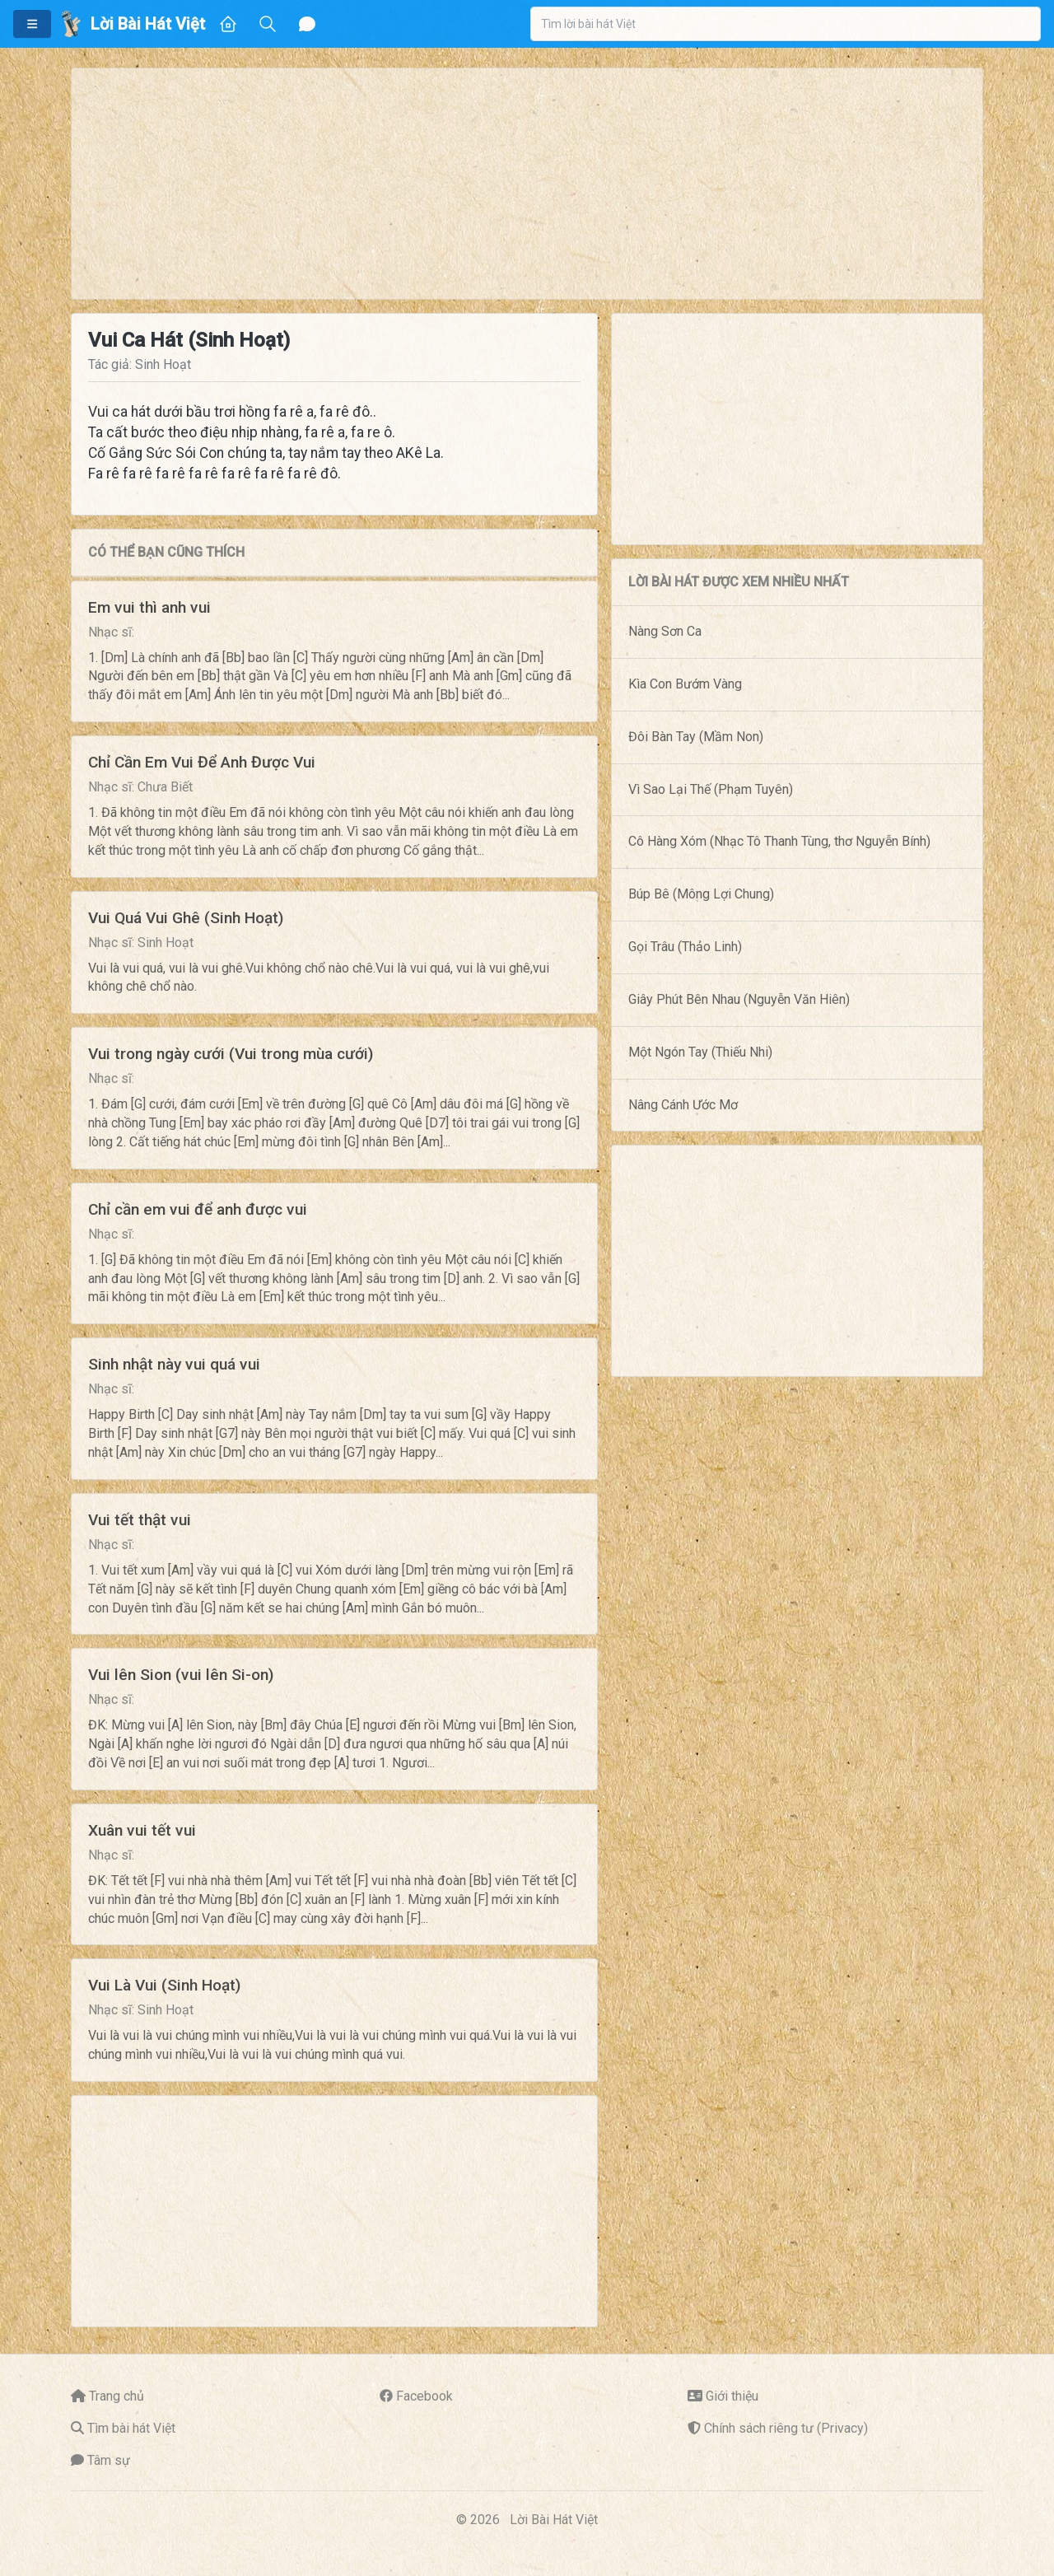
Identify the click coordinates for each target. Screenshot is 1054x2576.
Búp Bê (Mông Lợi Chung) (701, 894)
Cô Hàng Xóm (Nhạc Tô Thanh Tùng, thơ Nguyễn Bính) (779, 841)
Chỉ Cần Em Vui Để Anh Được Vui (201, 762)
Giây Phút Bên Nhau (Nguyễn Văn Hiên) (739, 999)
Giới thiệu (732, 2396)
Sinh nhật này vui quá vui (174, 1364)
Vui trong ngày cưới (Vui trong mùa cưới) (230, 1053)
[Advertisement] (527, 183)
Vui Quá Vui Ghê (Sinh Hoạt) (185, 917)
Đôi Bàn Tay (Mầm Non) (695, 736)
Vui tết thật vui (139, 1519)
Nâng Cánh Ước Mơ (683, 1105)
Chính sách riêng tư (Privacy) (786, 2428)
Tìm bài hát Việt (131, 2428)
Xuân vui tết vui (142, 1830)
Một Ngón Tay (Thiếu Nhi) (700, 1052)
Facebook (424, 2396)
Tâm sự (108, 2460)
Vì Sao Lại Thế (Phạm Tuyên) (710, 789)
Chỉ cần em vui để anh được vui (197, 1209)
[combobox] (785, 24)
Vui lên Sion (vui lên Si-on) (180, 1674)
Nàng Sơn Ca (665, 631)
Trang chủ (116, 2396)
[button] (32, 24)
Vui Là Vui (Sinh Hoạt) (164, 1985)
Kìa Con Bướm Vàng (685, 684)
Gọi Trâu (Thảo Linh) (685, 946)
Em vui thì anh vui (149, 607)
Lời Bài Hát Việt (554, 2519)
